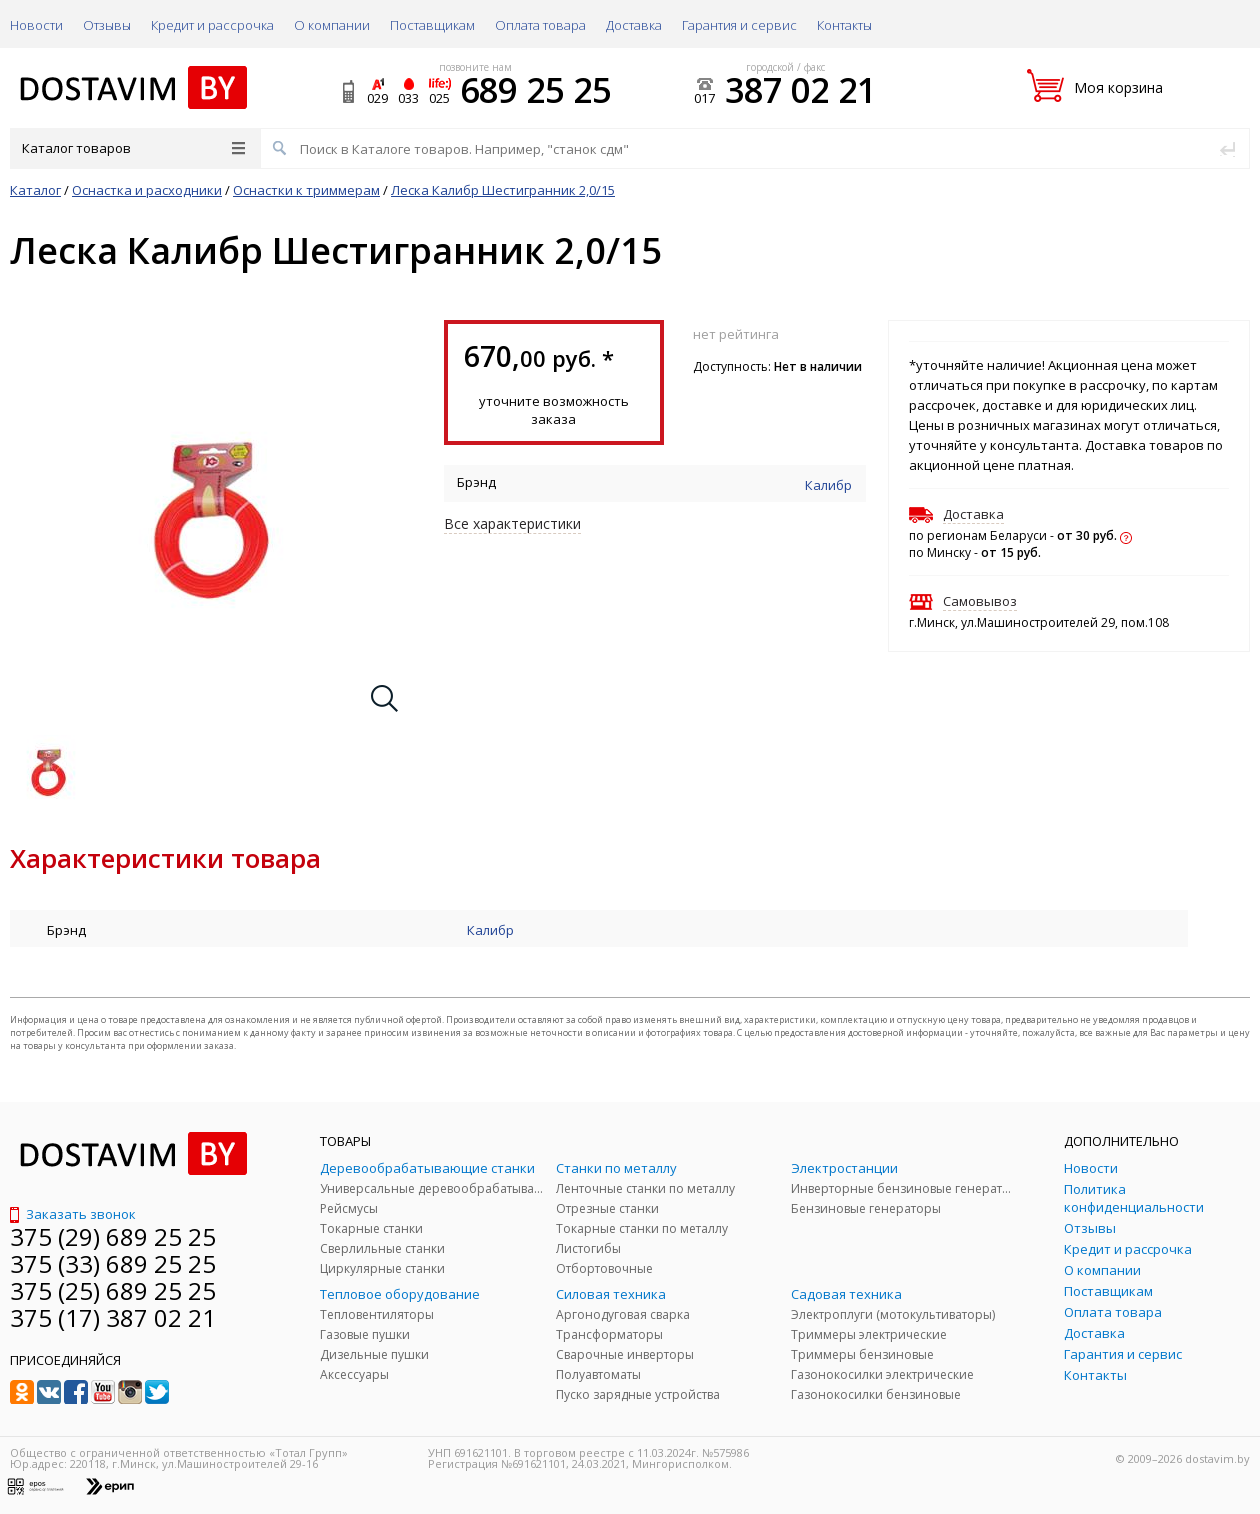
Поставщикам (432, 25)
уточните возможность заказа (554, 410)
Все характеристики (512, 523)
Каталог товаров (133, 148)
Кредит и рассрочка (212, 25)
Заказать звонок (73, 1214)
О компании (332, 25)
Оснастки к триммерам (306, 190)
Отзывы (107, 25)
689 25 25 (535, 90)
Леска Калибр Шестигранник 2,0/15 (503, 190)
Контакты (844, 25)
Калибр (828, 485)
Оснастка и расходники (147, 190)
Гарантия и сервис (739, 25)
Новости (36, 25)
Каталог (35, 190)
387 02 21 (800, 90)
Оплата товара (540, 25)
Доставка (634, 25)
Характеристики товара (165, 858)
